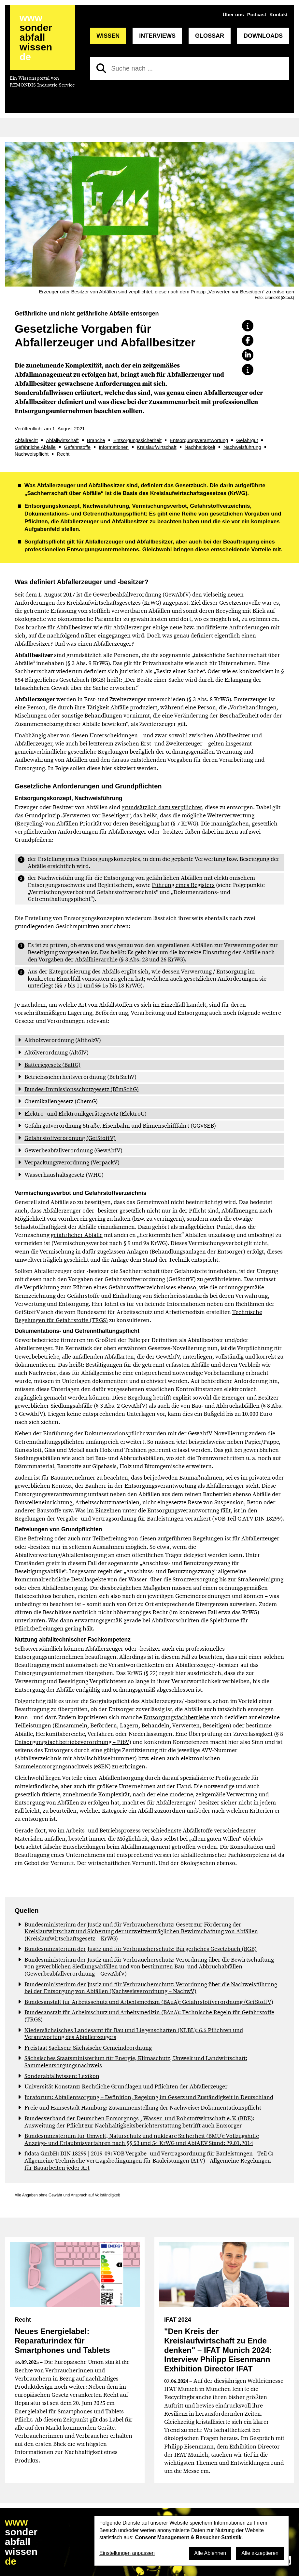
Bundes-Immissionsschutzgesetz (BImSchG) (81, 1089)
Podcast (256, 14)
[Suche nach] (189, 68)
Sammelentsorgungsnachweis (53, 1766)
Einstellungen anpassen (127, 2553)
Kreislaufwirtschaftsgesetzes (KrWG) (113, 603)
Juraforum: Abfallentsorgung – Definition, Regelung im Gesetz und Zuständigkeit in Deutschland (148, 2097)
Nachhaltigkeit (200, 447)
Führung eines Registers (183, 885)
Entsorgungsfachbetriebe (176, 1717)
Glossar (209, 36)
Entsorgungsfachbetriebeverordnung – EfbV (72, 1742)
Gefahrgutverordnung (52, 1126)
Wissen (108, 36)
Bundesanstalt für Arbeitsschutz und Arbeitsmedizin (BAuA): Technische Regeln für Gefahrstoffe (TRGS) (149, 2015)
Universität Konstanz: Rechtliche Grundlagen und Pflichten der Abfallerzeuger (126, 2086)
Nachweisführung (242, 447)
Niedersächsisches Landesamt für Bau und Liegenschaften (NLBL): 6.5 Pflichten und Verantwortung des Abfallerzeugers (133, 2033)
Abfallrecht (26, 440)
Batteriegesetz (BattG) (52, 1065)
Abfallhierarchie (96, 959)
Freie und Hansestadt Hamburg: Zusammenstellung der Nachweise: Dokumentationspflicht (142, 2108)
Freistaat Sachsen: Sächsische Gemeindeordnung (88, 2048)
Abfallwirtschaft (62, 440)
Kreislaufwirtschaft (157, 447)
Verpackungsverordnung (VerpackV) (72, 1162)
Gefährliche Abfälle (35, 447)
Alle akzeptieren (259, 2553)
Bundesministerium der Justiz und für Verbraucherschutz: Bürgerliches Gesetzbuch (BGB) (140, 1949)
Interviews (157, 36)
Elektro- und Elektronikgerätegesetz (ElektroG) (85, 1114)
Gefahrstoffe (77, 447)
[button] (247, 325)
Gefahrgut (247, 440)
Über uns (233, 14)
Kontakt (278, 14)
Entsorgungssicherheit (137, 440)
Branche (96, 440)
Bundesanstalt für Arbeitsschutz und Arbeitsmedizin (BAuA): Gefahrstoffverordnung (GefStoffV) (148, 2002)
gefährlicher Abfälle (77, 1235)
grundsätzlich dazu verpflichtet (161, 807)
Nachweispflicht (32, 454)
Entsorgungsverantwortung (199, 440)
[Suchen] (101, 68)
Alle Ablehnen (210, 2553)
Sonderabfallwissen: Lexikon (61, 2076)
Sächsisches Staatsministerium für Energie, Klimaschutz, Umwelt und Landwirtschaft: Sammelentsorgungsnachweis (135, 2061)
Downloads (263, 36)
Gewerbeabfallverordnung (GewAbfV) (142, 594)
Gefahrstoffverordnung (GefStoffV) (70, 1138)
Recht (63, 454)
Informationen (114, 447)
